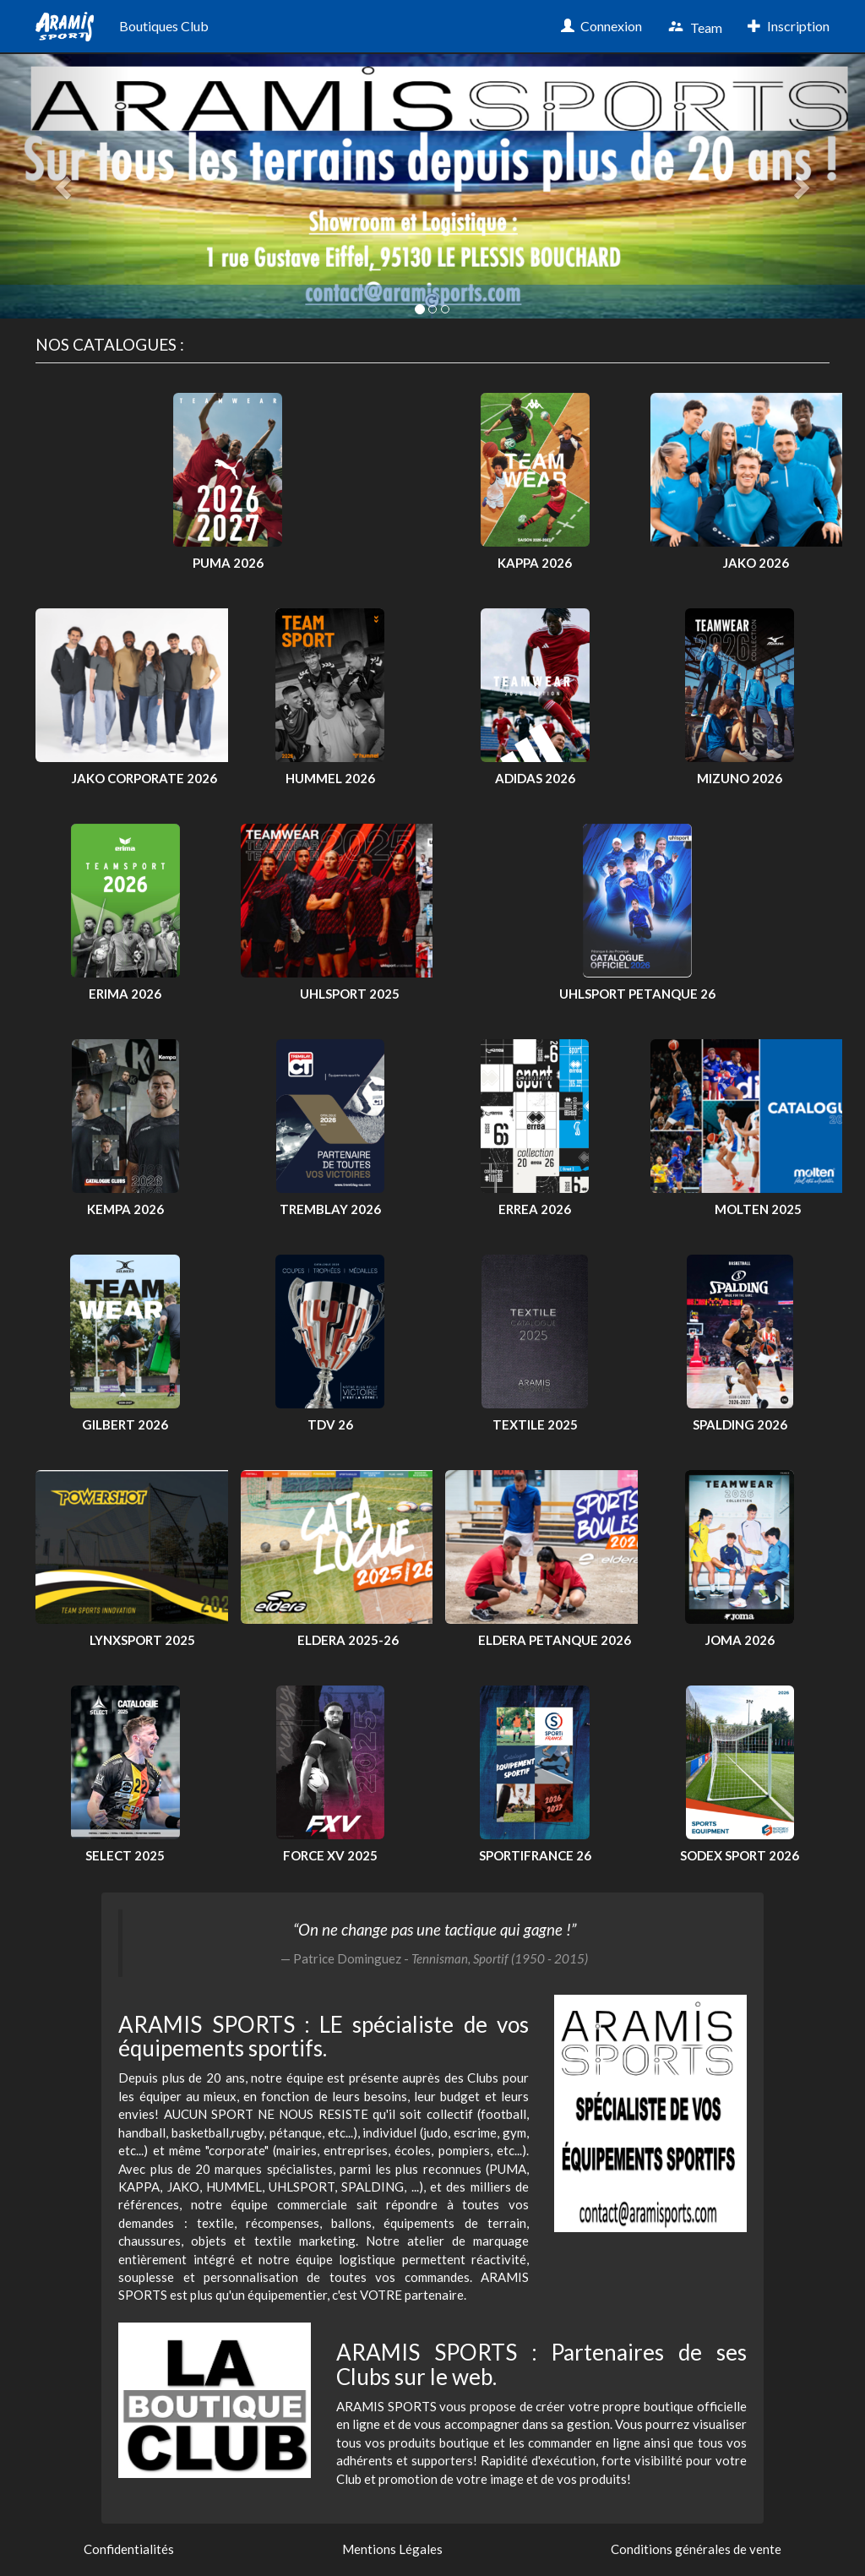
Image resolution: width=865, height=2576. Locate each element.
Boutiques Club (164, 26)
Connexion (601, 26)
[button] (65, 186)
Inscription (789, 26)
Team (694, 26)
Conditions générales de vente (696, 2549)
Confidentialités (129, 2549)
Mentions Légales (392, 2549)
